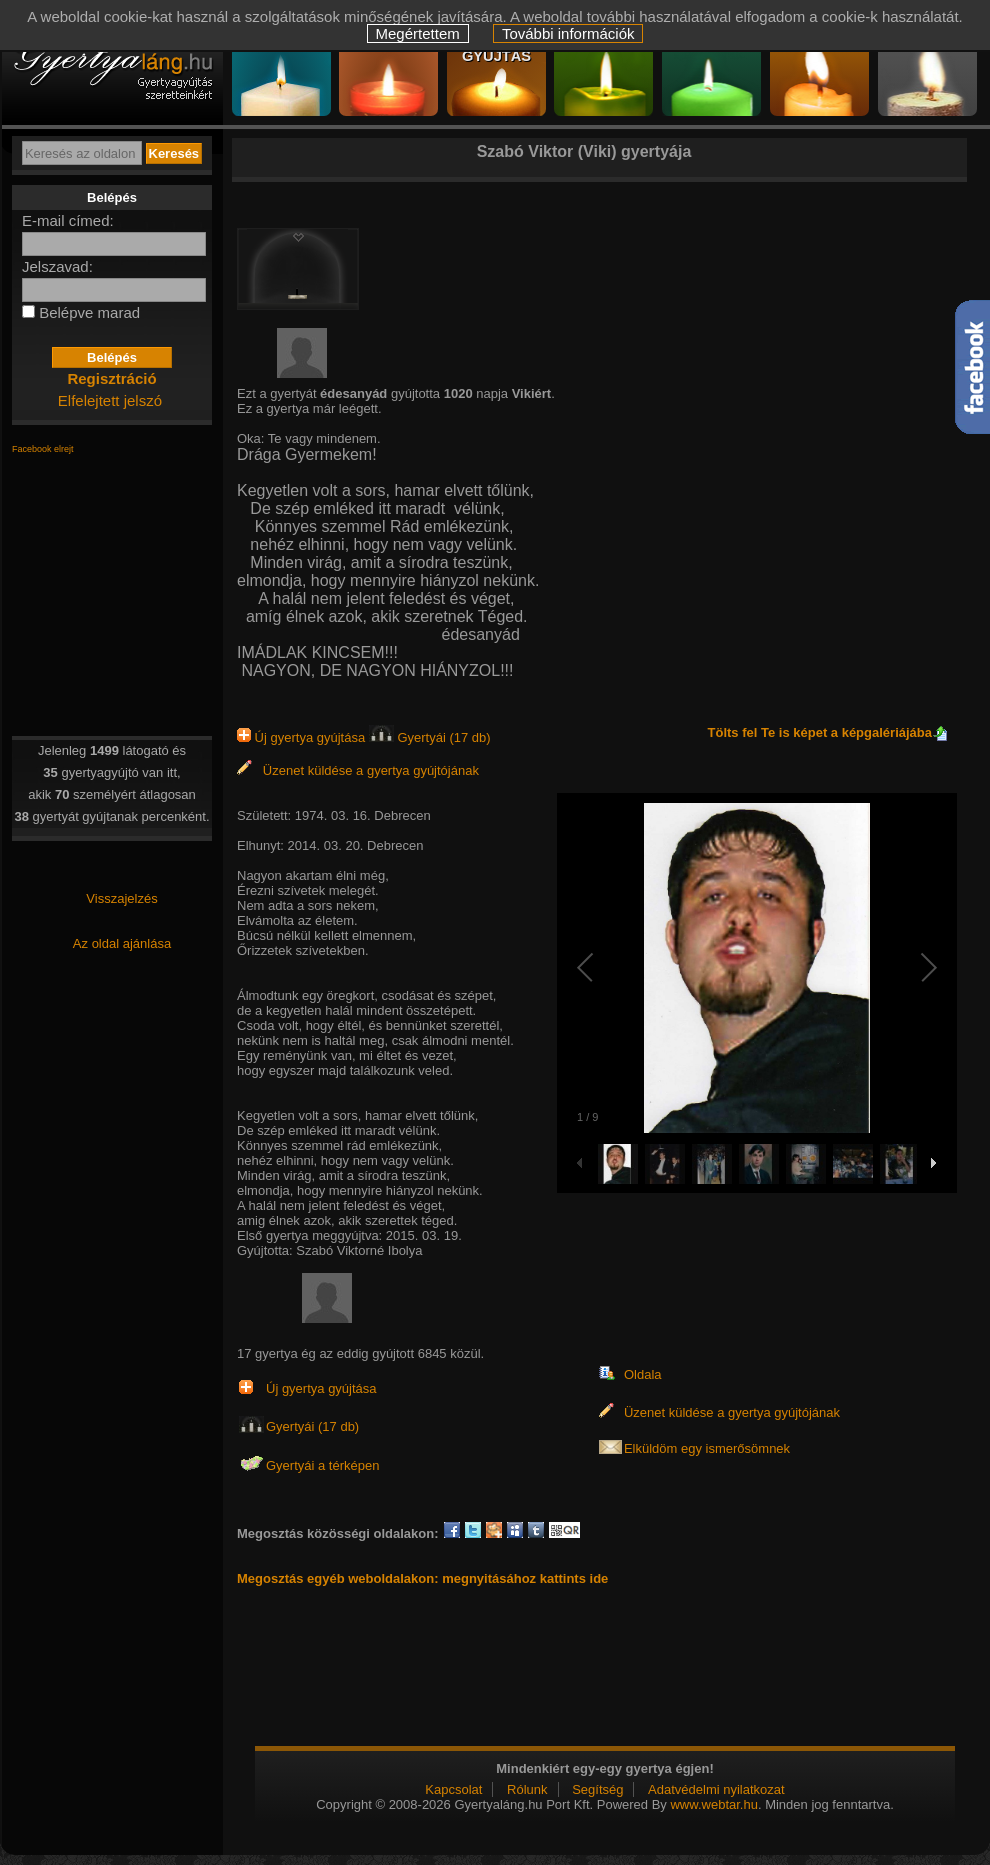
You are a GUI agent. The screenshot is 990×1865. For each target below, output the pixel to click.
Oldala (643, 1374)
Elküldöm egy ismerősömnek (707, 1448)
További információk (568, 33)
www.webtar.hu (713, 1804)
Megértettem (418, 33)
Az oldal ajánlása (122, 943)
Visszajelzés (121, 898)
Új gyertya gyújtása (303, 737)
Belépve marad (89, 312)
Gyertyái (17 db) (430, 737)
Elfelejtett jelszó (110, 400)
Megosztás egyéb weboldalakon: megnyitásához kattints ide (422, 1578)
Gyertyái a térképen (322, 1465)
